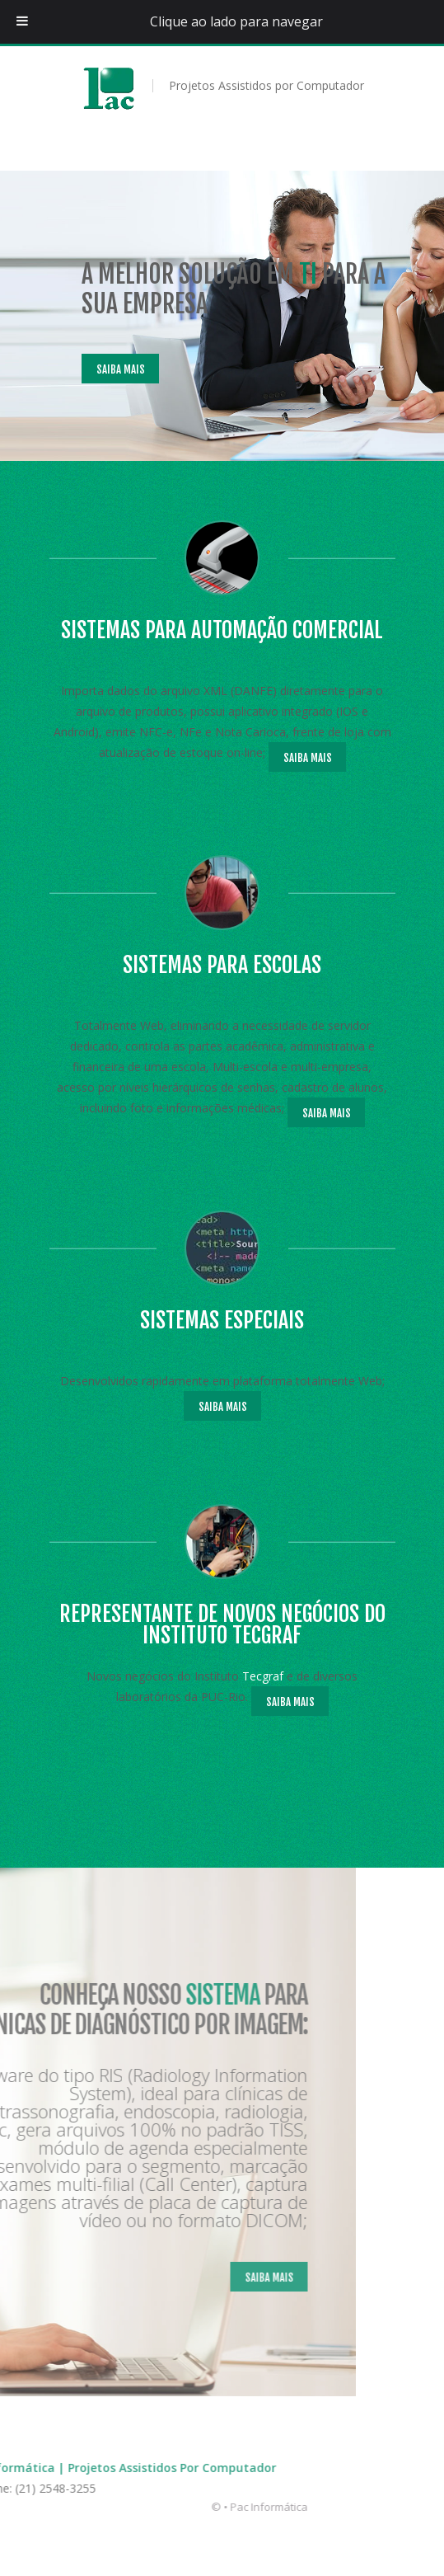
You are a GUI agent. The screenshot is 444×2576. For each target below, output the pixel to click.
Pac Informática (125, 2506)
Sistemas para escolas (209, 965)
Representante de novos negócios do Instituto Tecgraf (209, 1624)
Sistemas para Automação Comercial (209, 630)
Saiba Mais (107, 369)
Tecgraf (249, 1676)
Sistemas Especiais (209, 1320)
